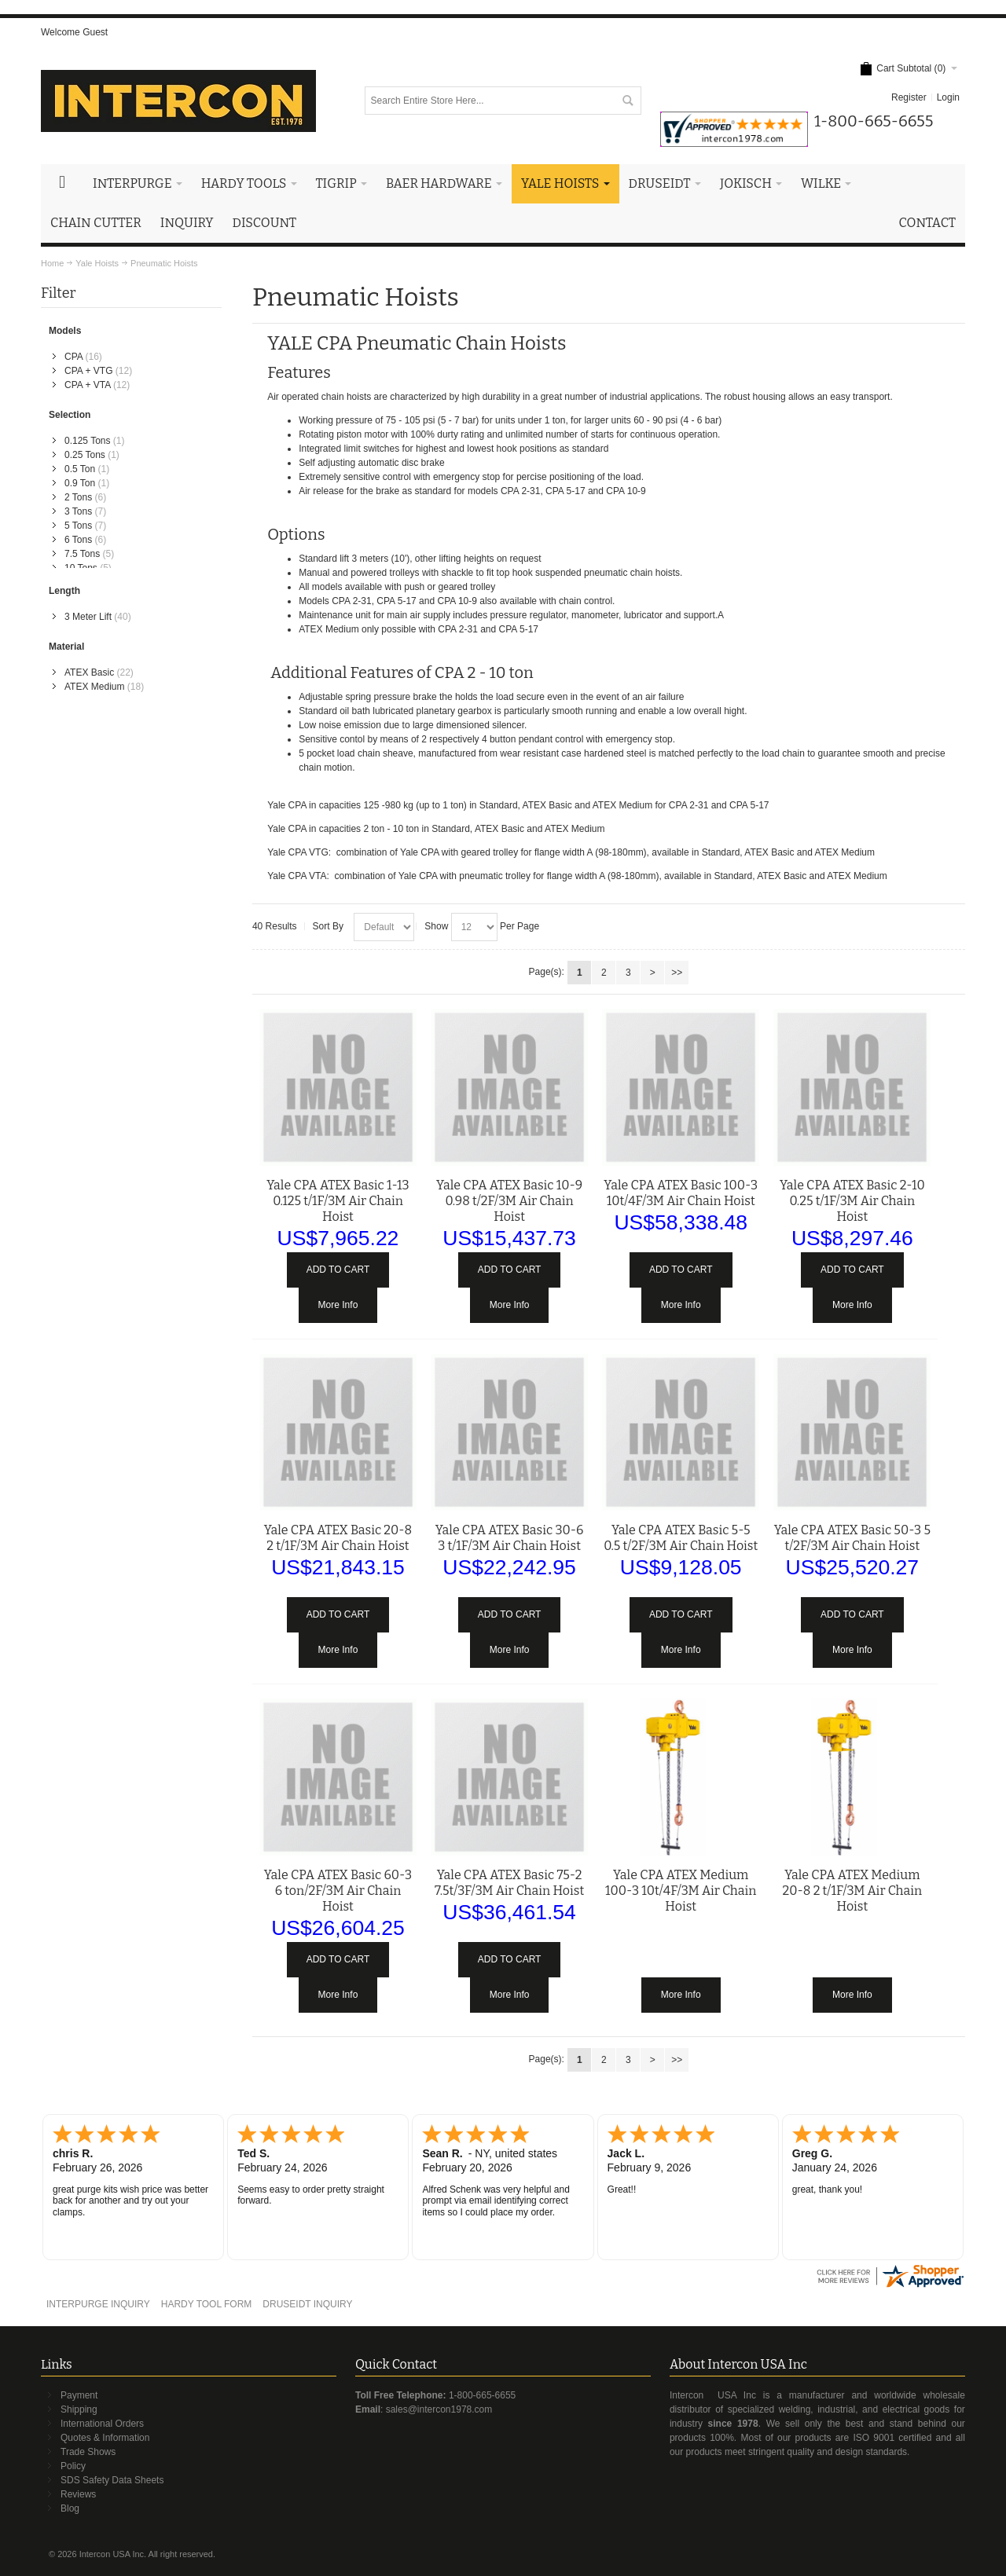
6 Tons (78, 539)
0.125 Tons (87, 440)
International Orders (102, 2423)
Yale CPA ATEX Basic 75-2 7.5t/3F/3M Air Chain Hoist (509, 1882)
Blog (70, 2508)
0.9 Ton (79, 483)
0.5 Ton (79, 469)
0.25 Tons (84, 454)
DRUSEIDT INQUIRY (307, 2304)
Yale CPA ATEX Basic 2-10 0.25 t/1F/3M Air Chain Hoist (852, 1201)
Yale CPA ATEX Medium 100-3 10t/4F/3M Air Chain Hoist (680, 1890)
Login (948, 97)
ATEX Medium (94, 686)
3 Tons (78, 511)
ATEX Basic (89, 672)
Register (909, 97)
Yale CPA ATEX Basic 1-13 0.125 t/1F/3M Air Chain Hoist (337, 1201)
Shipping (79, 2409)
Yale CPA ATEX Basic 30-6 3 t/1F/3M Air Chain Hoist (509, 1538)
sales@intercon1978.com (439, 2409)
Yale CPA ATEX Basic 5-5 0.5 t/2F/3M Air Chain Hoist (681, 1538)
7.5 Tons (82, 553)
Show (436, 926)
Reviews (78, 2494)
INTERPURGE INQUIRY (98, 2304)
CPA (73, 356)
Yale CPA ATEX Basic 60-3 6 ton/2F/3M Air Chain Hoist (338, 1890)
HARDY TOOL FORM (206, 2304)
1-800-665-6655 (482, 2395)
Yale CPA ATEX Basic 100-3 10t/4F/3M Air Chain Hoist (681, 1193)
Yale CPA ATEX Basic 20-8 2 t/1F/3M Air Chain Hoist (338, 1538)
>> (676, 972)
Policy (73, 2466)
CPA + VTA (87, 384)
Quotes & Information (105, 2437)
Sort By (328, 926)
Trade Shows (88, 2451)
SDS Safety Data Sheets (112, 2480)
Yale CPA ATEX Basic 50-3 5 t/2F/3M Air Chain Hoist (852, 1538)
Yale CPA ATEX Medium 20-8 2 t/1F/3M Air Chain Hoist (852, 1890)
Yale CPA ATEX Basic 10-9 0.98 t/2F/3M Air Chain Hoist (509, 1201)
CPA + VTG (88, 370)
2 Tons (78, 497)
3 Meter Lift (88, 616)
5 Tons (78, 525)
